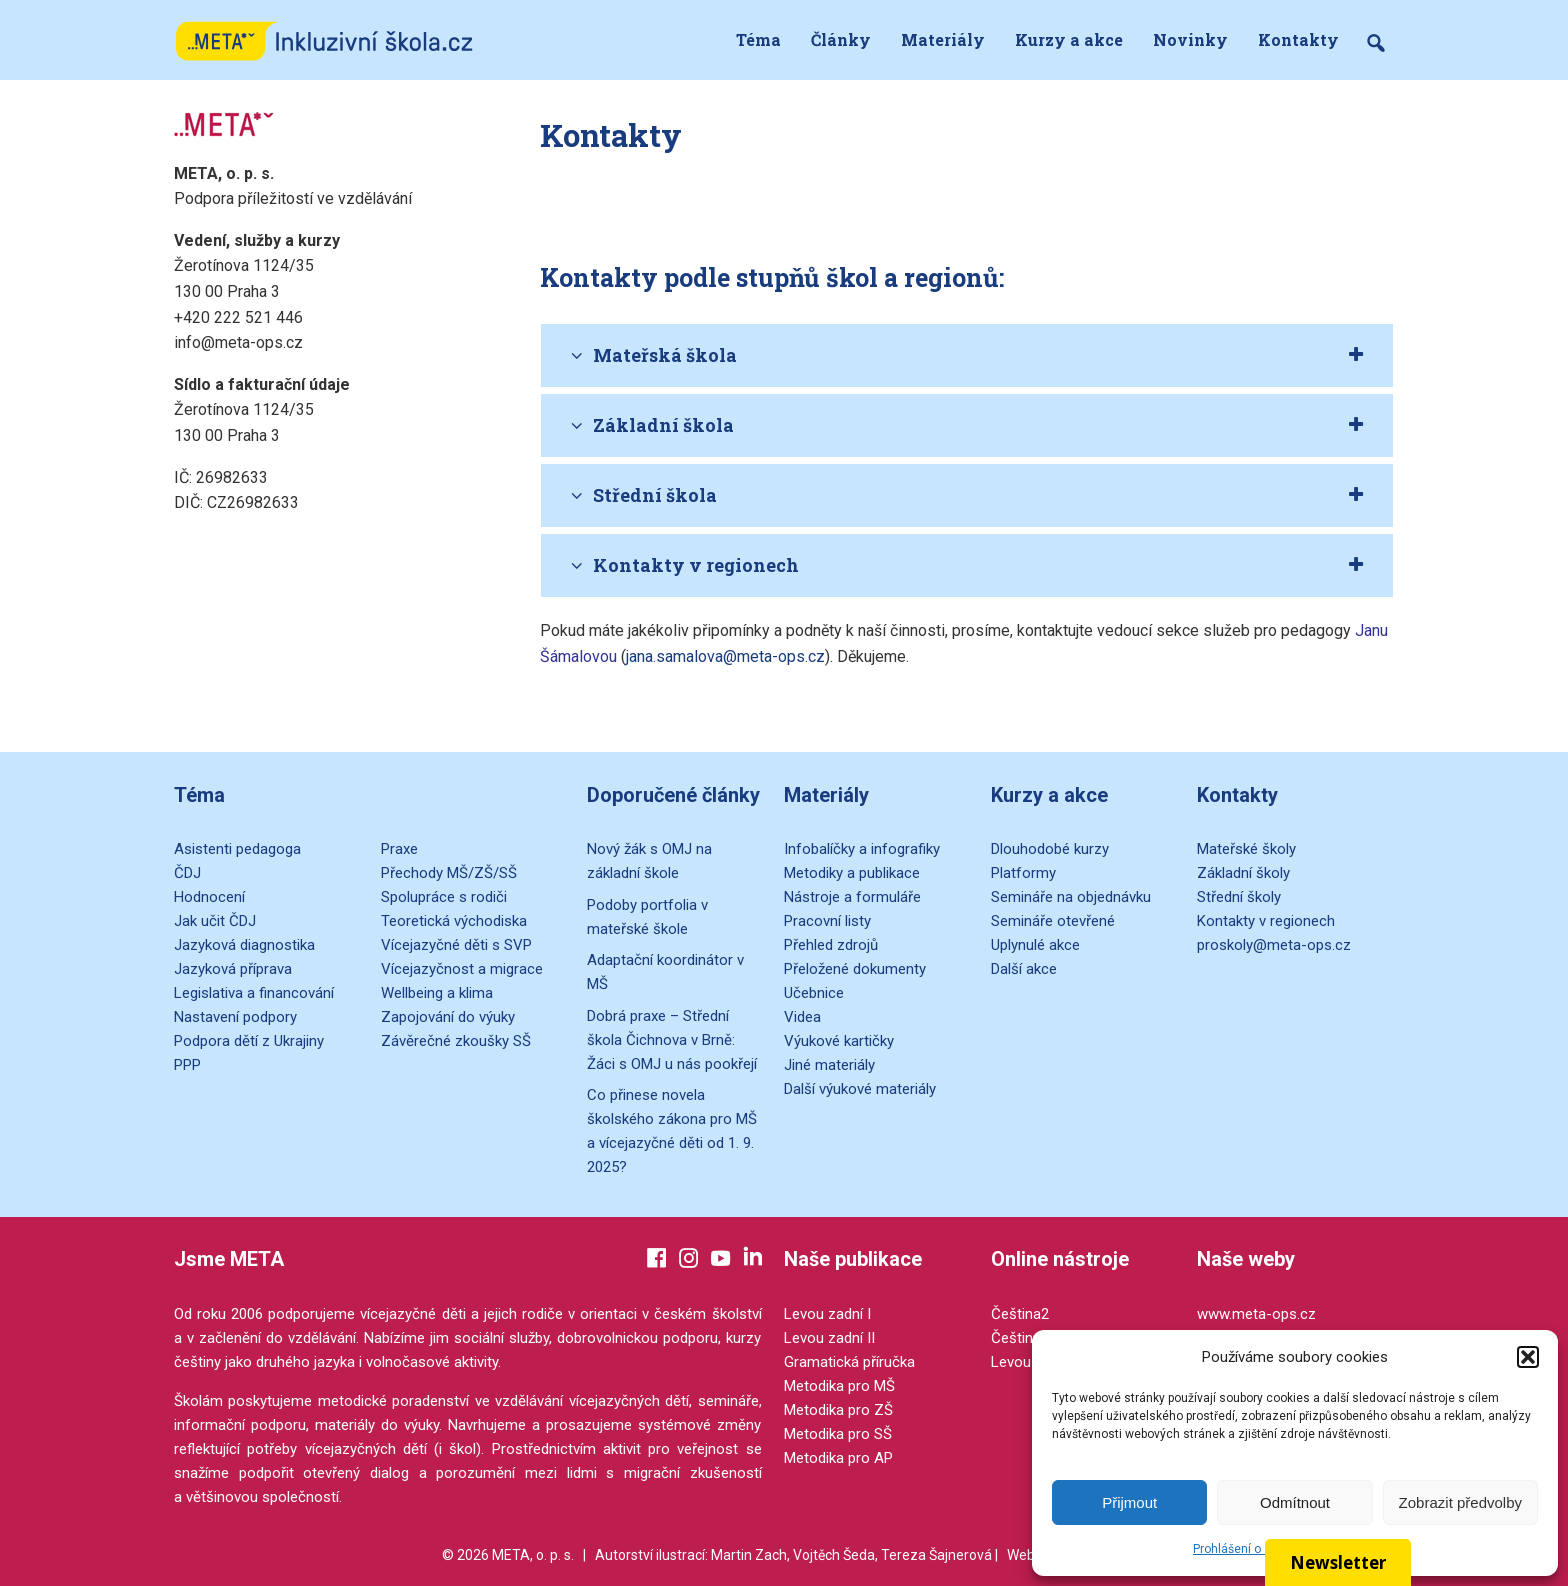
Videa (802, 1017)
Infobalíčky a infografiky (862, 849)
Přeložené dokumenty (855, 969)
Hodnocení (209, 897)
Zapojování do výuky (448, 1017)
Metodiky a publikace (852, 873)
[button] (1528, 1357)
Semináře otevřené (1053, 921)
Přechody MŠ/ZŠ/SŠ (449, 873)
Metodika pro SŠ (838, 1434)
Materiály (943, 39)
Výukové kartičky (839, 1041)
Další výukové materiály (860, 1089)
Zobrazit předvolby (1460, 1502)
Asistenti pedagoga (237, 849)
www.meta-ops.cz (1256, 1314)
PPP (187, 1065)
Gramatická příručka (849, 1362)
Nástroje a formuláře (852, 897)
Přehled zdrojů (831, 945)
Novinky (1190, 39)
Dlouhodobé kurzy (1050, 849)
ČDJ (187, 873)
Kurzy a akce (1069, 39)
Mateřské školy (1246, 849)
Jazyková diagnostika (244, 945)
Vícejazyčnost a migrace (462, 969)
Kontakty (1298, 39)
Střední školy (1239, 897)
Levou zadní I (827, 1314)
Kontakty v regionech (1266, 921)
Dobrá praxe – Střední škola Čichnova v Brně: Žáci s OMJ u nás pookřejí (672, 1040)
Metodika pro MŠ (839, 1386)
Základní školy (1243, 873)
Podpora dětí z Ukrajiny (249, 1041)
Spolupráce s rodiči (444, 897)
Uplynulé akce (1035, 945)
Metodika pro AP (838, 1458)
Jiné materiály (829, 1065)
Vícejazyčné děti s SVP (456, 945)
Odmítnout (1295, 1502)
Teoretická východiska (454, 921)
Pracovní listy (827, 921)
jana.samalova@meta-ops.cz (725, 656)
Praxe (399, 849)
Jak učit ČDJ (215, 921)
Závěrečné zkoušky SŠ (456, 1041)
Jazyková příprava (233, 969)
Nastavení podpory (235, 1017)
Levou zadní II (829, 1338)
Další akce (1024, 969)
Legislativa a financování (254, 993)
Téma (758, 39)
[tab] (967, 355)
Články (841, 39)
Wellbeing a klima (437, 993)
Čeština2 (1020, 1314)
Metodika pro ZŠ (838, 1410)
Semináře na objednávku (1071, 897)
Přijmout (1129, 1502)
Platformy (1023, 873)
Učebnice (814, 993)
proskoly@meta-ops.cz (1274, 945)
